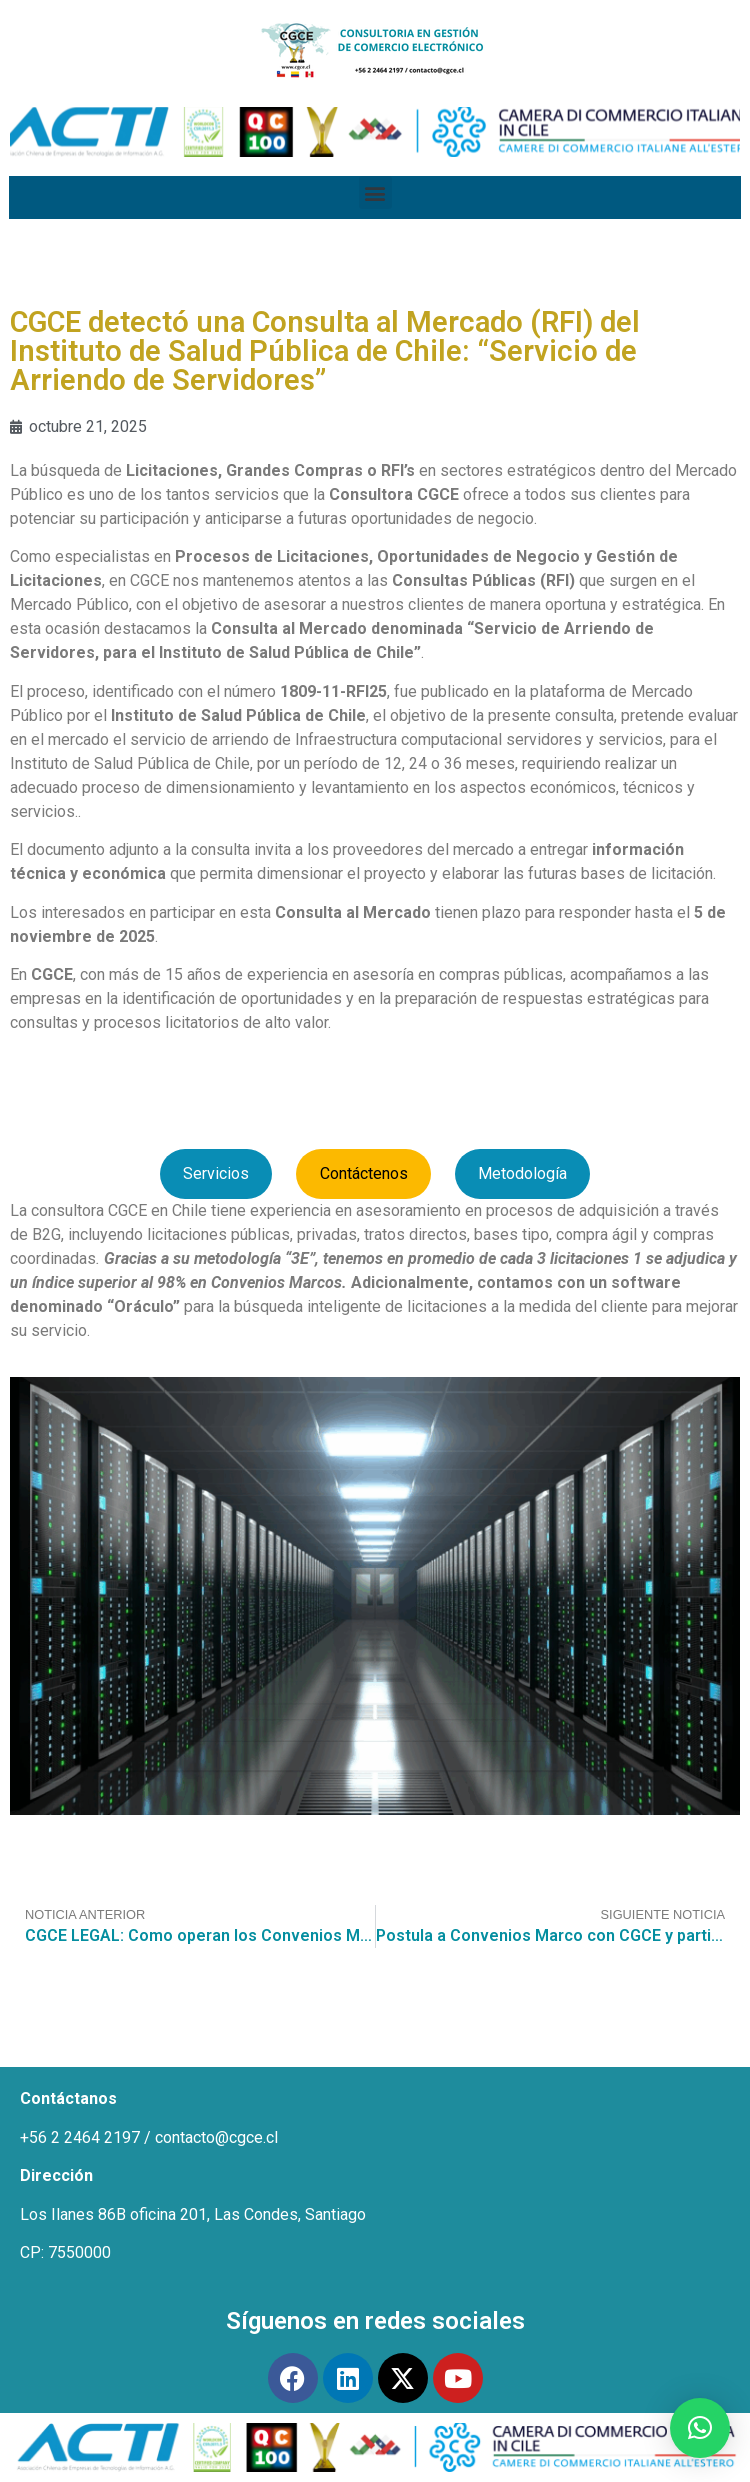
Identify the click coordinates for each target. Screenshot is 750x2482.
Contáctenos (364, 1173)
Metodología (522, 1173)
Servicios (216, 1173)
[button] (375, 192)
